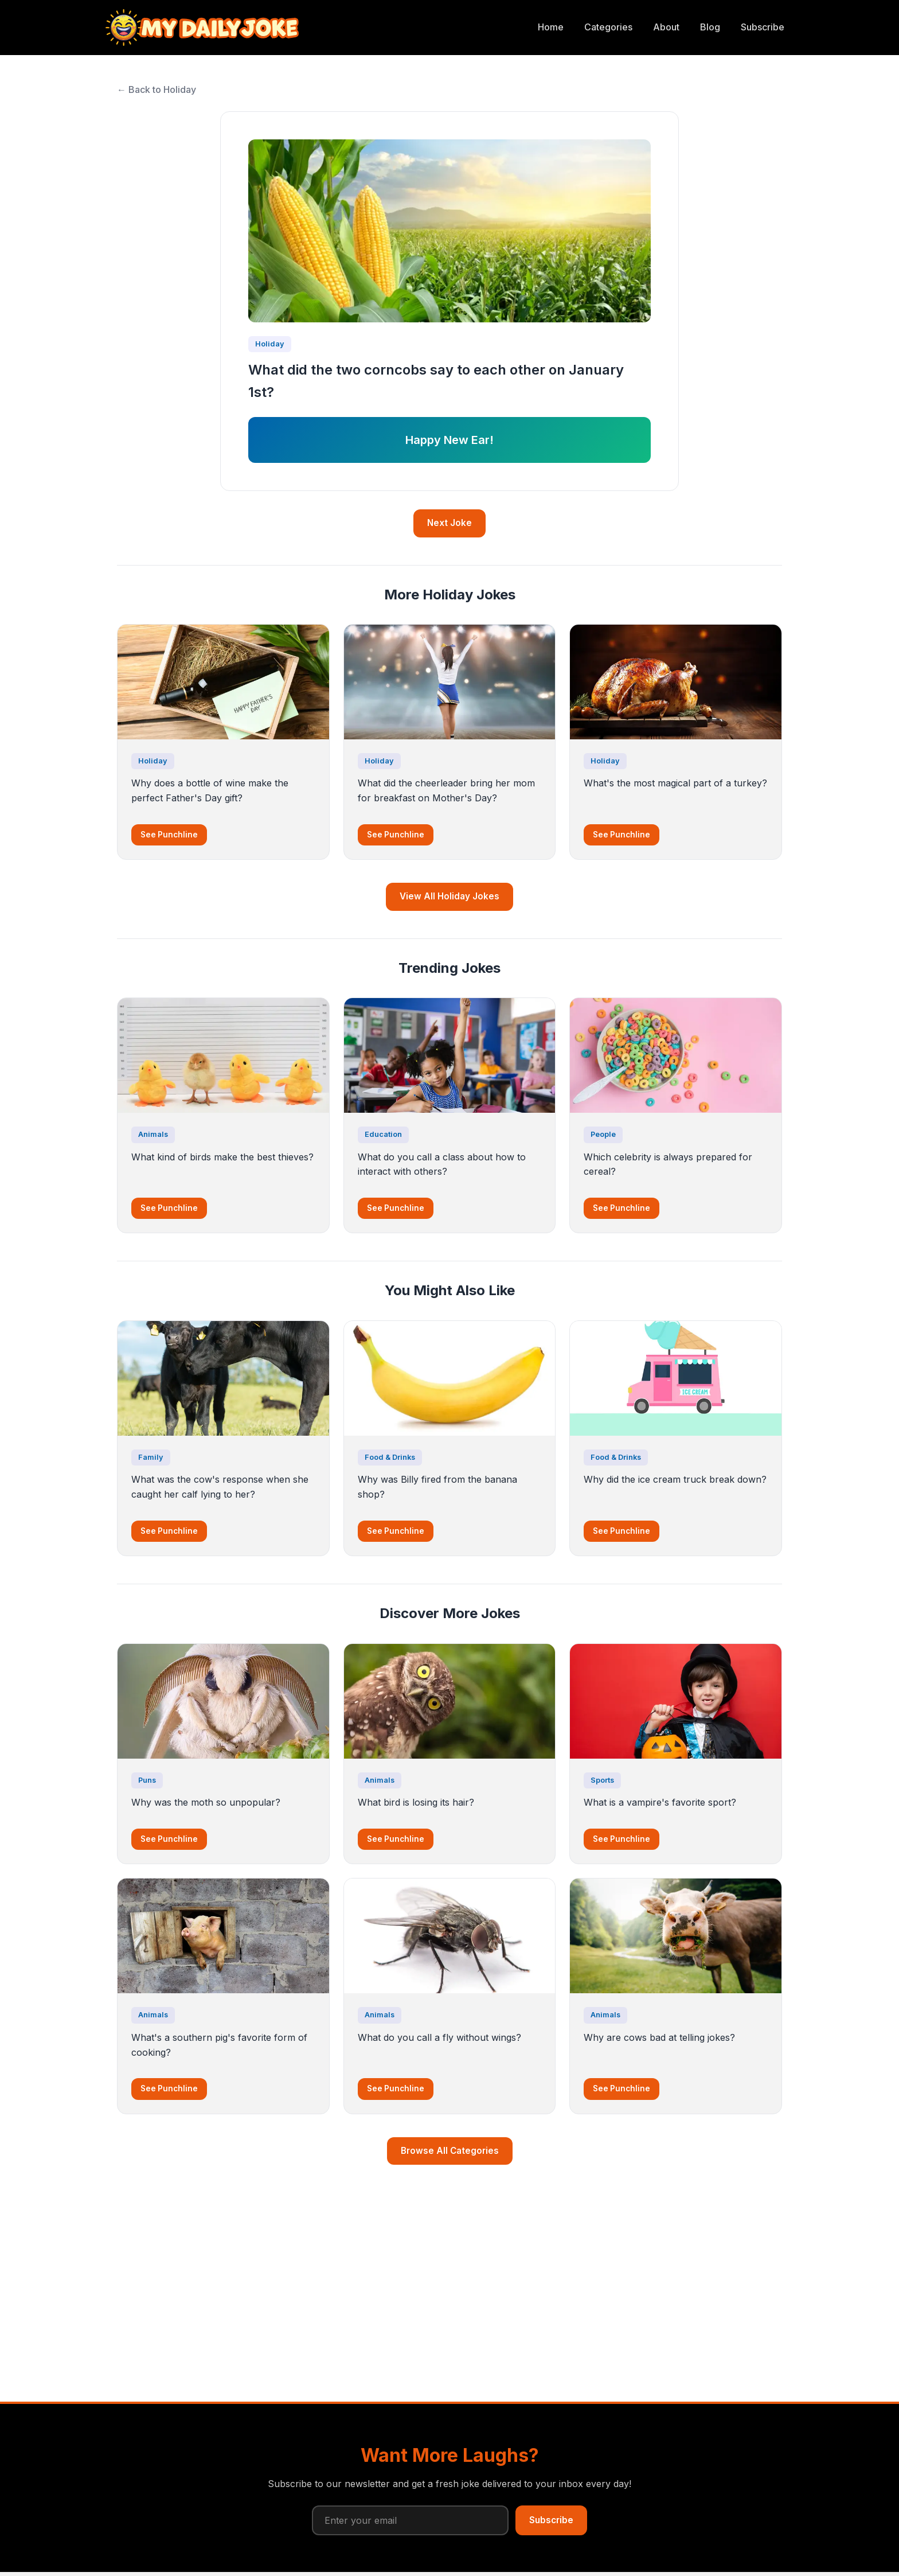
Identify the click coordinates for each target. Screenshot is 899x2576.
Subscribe (762, 27)
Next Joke (449, 522)
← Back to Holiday (156, 89)
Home (551, 27)
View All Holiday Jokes (449, 896)
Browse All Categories (450, 2150)
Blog (710, 27)
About (666, 27)
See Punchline (169, 834)
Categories (608, 27)
